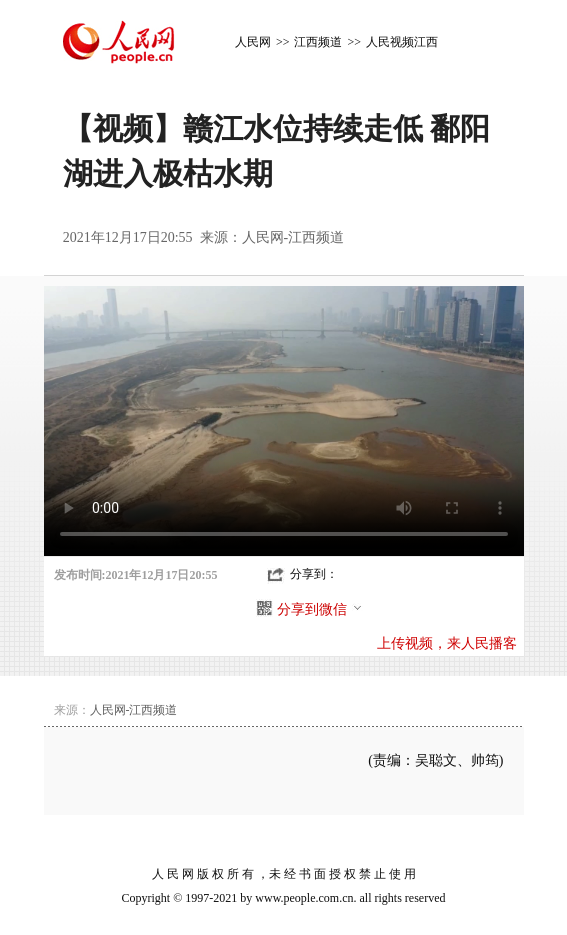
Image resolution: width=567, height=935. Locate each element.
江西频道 (318, 42)
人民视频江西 (402, 42)
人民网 (253, 42)
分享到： (314, 574)
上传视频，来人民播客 (447, 643)
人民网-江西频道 (293, 237)
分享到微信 (320, 609)
